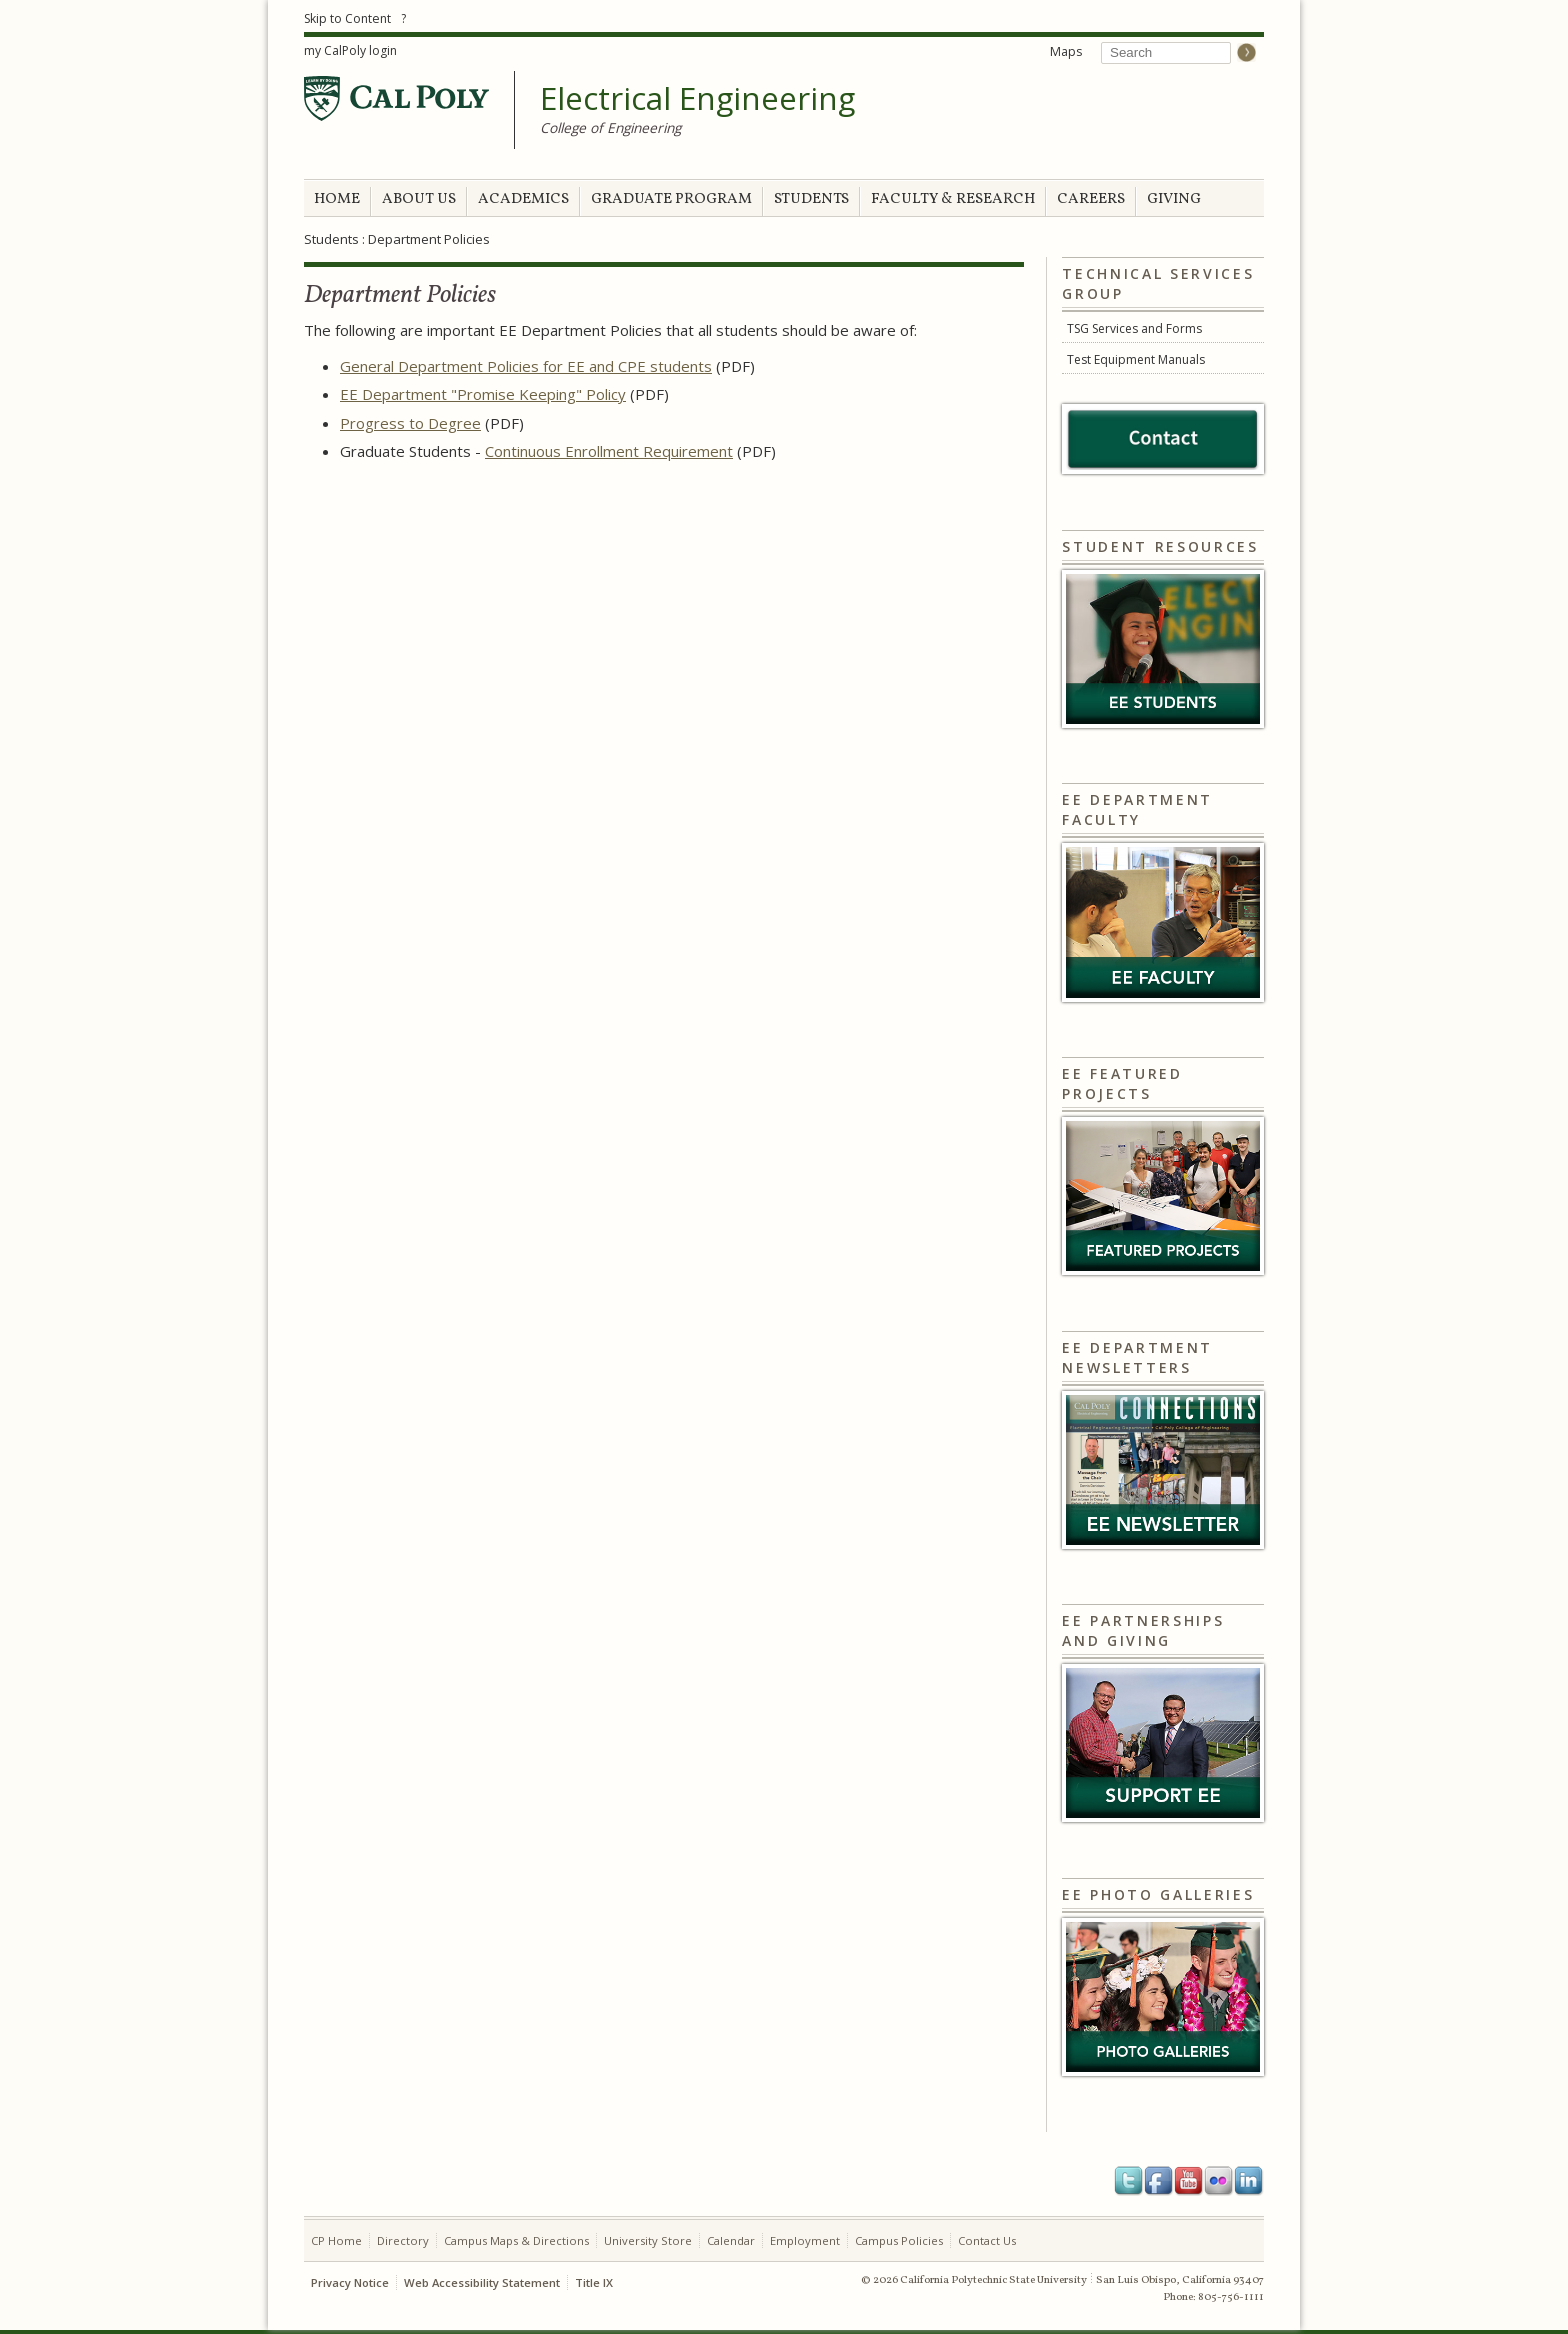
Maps (1066, 51)
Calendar (731, 2240)
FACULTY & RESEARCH (953, 199)
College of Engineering (610, 127)
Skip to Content (347, 18)
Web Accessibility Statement (482, 2282)
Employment (805, 2240)
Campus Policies (899, 2240)
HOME (337, 199)
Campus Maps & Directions (516, 2240)
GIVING (1174, 199)
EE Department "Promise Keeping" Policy (483, 394)
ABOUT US (419, 199)
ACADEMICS (523, 199)
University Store (648, 2240)
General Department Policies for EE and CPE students (526, 366)
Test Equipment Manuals (1136, 359)
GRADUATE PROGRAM (671, 199)
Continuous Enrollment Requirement (609, 451)
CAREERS (1091, 199)
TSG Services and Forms (1134, 328)
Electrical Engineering (697, 99)
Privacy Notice (350, 2282)
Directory (403, 2240)
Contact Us (987, 2240)
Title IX (594, 2282)
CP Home (336, 2240)
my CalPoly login (350, 50)
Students (331, 239)
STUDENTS (811, 199)
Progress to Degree (410, 423)
